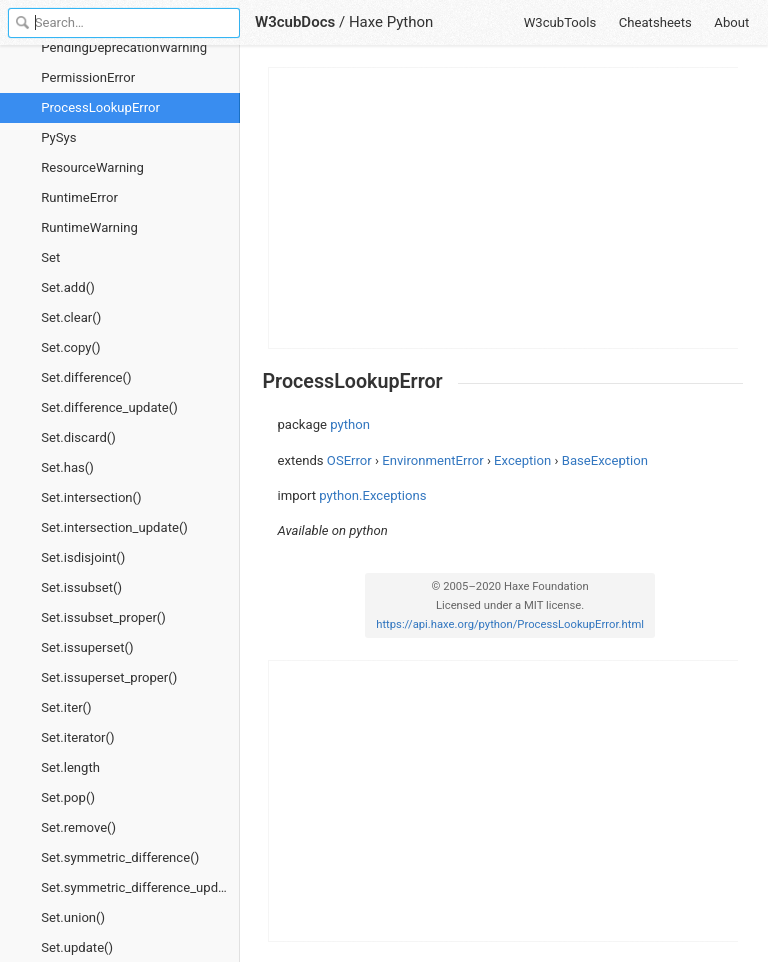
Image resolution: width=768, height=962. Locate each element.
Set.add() (67, 287)
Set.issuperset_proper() (109, 677)
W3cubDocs (295, 22)
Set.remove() (78, 827)
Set (50, 257)
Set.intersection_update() (114, 527)
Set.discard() (78, 437)
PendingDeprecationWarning (124, 47)
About (731, 22)
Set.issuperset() (87, 647)
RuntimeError (79, 197)
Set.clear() (71, 317)
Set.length (70, 767)
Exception (522, 460)
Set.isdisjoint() (83, 557)
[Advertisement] (504, 208)
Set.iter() (66, 707)
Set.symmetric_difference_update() (140, 887)
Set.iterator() (77, 737)
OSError (349, 460)
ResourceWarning (92, 167)
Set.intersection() (91, 497)
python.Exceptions (372, 495)
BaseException (605, 460)
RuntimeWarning (89, 227)
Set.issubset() (81, 587)
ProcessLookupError (100, 107)
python (350, 424)
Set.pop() (68, 797)
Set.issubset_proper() (103, 617)
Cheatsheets (655, 22)
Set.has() (67, 467)
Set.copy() (70, 347)
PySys (58, 137)
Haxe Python (391, 22)
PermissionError (88, 77)
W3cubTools (560, 22)
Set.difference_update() (109, 407)
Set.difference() (86, 377)
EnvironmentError (432, 460)
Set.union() (73, 917)
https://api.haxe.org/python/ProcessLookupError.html (510, 624)
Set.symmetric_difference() (120, 857)
